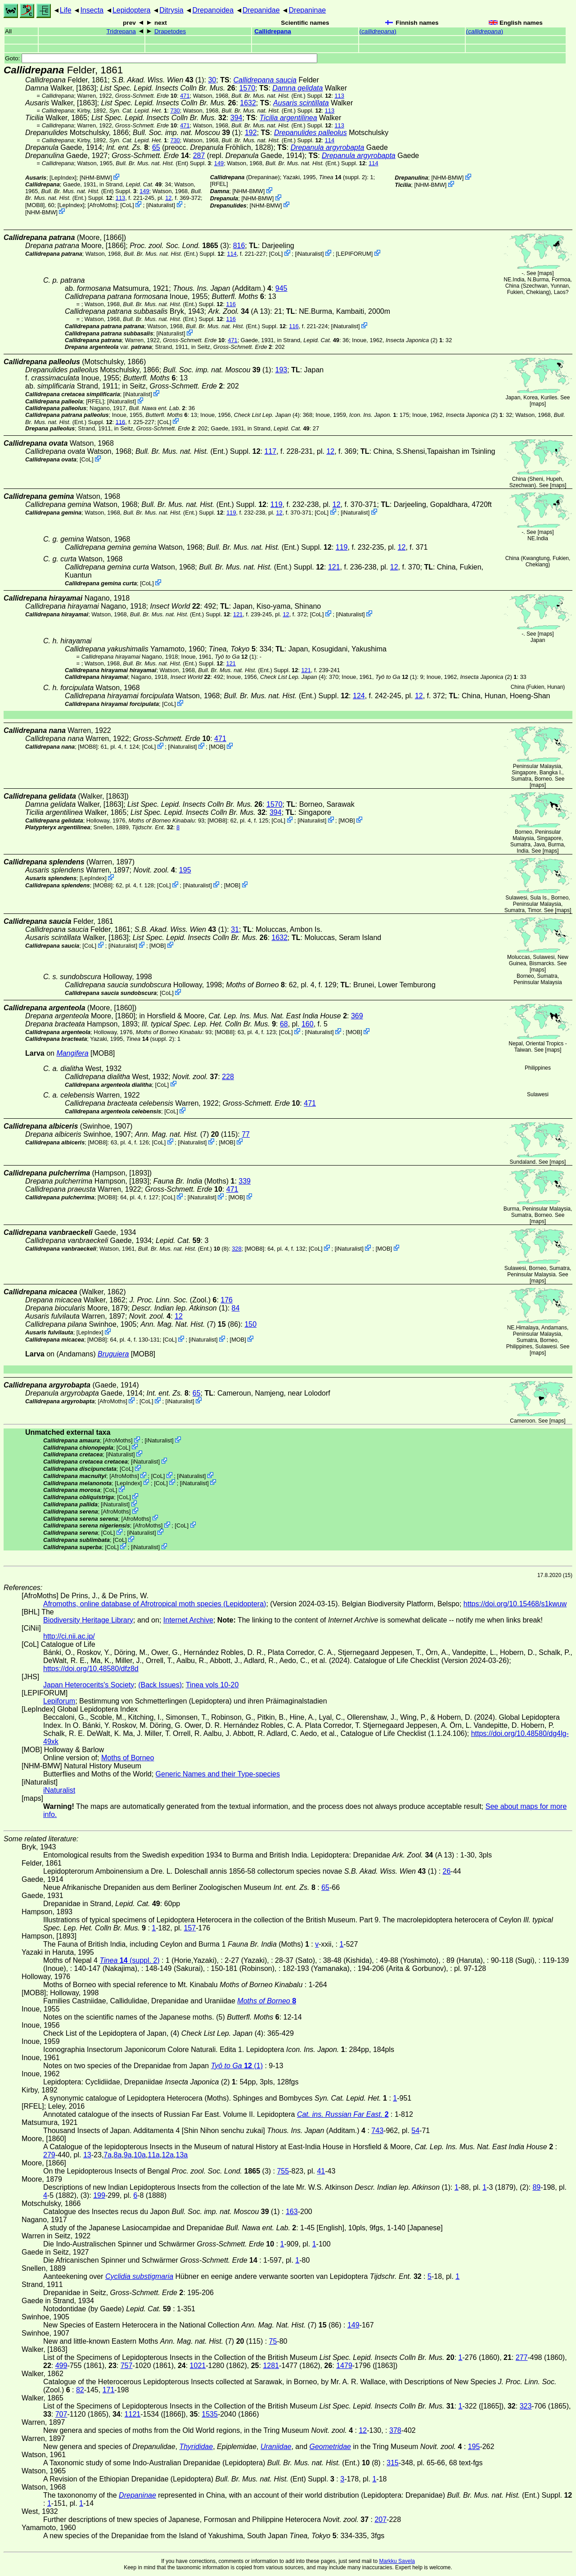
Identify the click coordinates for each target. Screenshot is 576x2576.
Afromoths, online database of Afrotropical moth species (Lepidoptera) (154, 1604)
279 (49, 2155)
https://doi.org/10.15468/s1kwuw (515, 1604)
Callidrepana (272, 31)
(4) (267, 414)
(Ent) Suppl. (163, 163)
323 (526, 2406)
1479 (344, 2365)
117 (271, 451)
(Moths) (194, 1181)
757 (127, 2365)
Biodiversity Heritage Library (88, 1620)
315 (393, 2463)
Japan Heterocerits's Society (88, 1685)
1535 (210, 2414)
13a (182, 2155)
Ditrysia (171, 10)
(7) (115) (186, 1134)
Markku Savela (396, 2561)
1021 (198, 2365)
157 (190, 1928)
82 (80, 2390)
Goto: (161, 58)
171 (109, 2390)
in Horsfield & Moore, (243, 1016)
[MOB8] (35, 205)
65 (156, 147)
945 (281, 288)
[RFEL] (219, 184)
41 (321, 2171)
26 (447, 1871)
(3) (179, 245)
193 (281, 370)
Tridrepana (121, 31)
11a (154, 2155)
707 (61, 2414)
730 (175, 110)
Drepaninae (307, 10)
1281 (271, 2365)
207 (380, 2519)
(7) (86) (190, 1324)
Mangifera (72, 1053)
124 (359, 696)
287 (199, 155)
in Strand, (130, 184)
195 (185, 870)
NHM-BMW (96, 177)
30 (212, 80)
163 (292, 2211)
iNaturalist (161, 205)
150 (250, 1324)
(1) (158, 80)
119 (276, 504)
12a (168, 2155)
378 (395, 2430)
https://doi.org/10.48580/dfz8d (91, 1668)
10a (140, 2155)
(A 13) (239, 311)
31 (235, 929)
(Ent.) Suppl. (281, 95)
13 (87, 2155)
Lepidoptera (131, 10)
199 (99, 2195)
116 (231, 304)
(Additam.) (222, 288)
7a (108, 2155)
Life (66, 10)
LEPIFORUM (354, 253)
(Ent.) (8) (183, 1248)
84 (236, 1308)
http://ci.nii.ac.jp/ (69, 1636)
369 (357, 1016)
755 (283, 2171)
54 (415, 2130)
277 (522, 2357)
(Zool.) (173, 1300)
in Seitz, (231, 346)
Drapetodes (170, 31)
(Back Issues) (160, 1685)
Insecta (92, 10)
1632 (248, 103)
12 (168, 197)
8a (118, 2155)
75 (273, 2341)
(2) (414, 340)
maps (545, 273)
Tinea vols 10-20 (212, 1685)
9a (128, 2155)
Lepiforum (59, 1701)
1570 (247, 88)
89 (536, 2187)
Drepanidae (261, 10)
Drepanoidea (213, 10)
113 (339, 95)
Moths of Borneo (127, 1758)
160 (308, 1024)
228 (228, 1076)
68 (284, 1024)
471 (184, 95)
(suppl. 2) (343, 177)
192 (251, 132)
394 (236, 118)
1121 (133, 2414)
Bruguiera (113, 1354)
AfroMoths (102, 205)
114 (329, 140)
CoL (127, 205)
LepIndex (63, 177)
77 (246, 1134)
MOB (217, 746)
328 (236, 1248)
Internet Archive (188, 1620)
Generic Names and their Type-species (218, 1774)
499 (61, 2365)
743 (377, 2130)
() (378, 31)
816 (239, 245)
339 (244, 1181)
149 (219, 163)
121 (334, 567)
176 (226, 1300)
